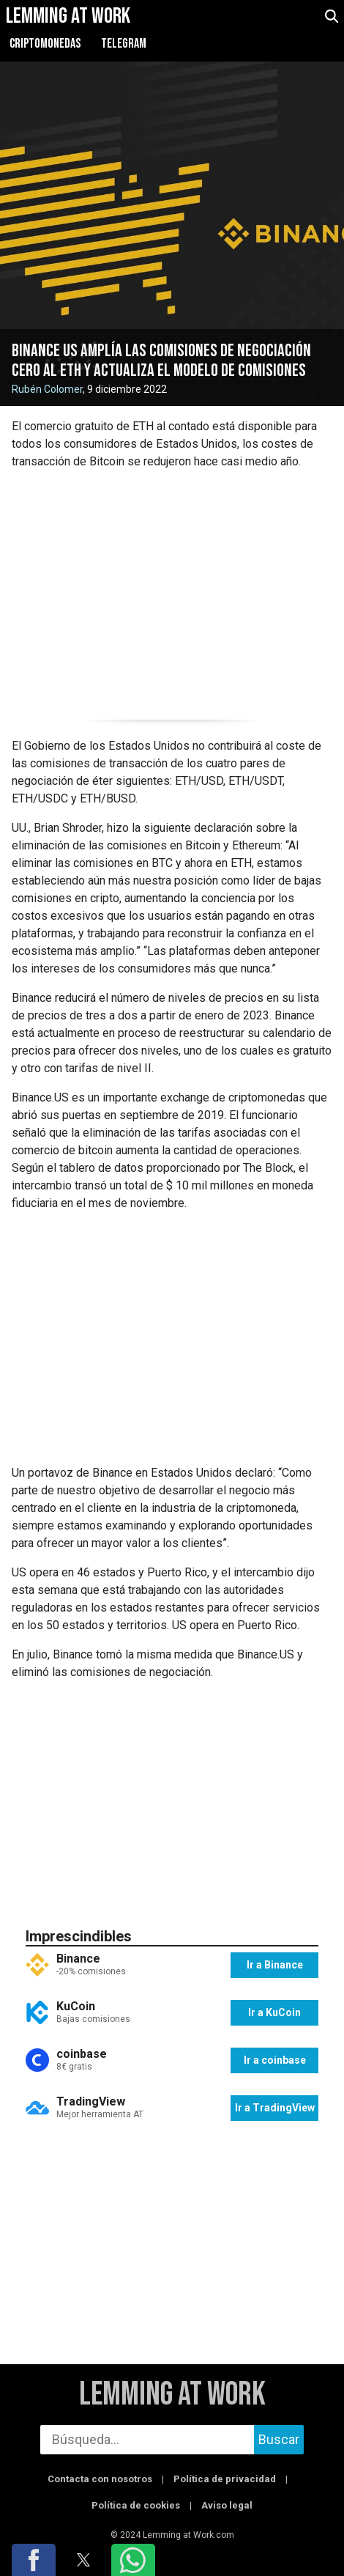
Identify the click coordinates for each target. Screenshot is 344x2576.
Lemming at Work (172, 2395)
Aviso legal (227, 2505)
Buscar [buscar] (278, 2439)
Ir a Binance (275, 1965)
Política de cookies (135, 2505)
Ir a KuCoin (274, 2012)
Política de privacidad (224, 2478)
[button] (34, 2560)
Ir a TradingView (275, 2108)
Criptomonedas (45, 43)
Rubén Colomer (47, 389)
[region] (172, 592)
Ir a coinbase (275, 2060)
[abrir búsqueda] (331, 16)
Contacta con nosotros (100, 2478)
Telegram (123, 43)
